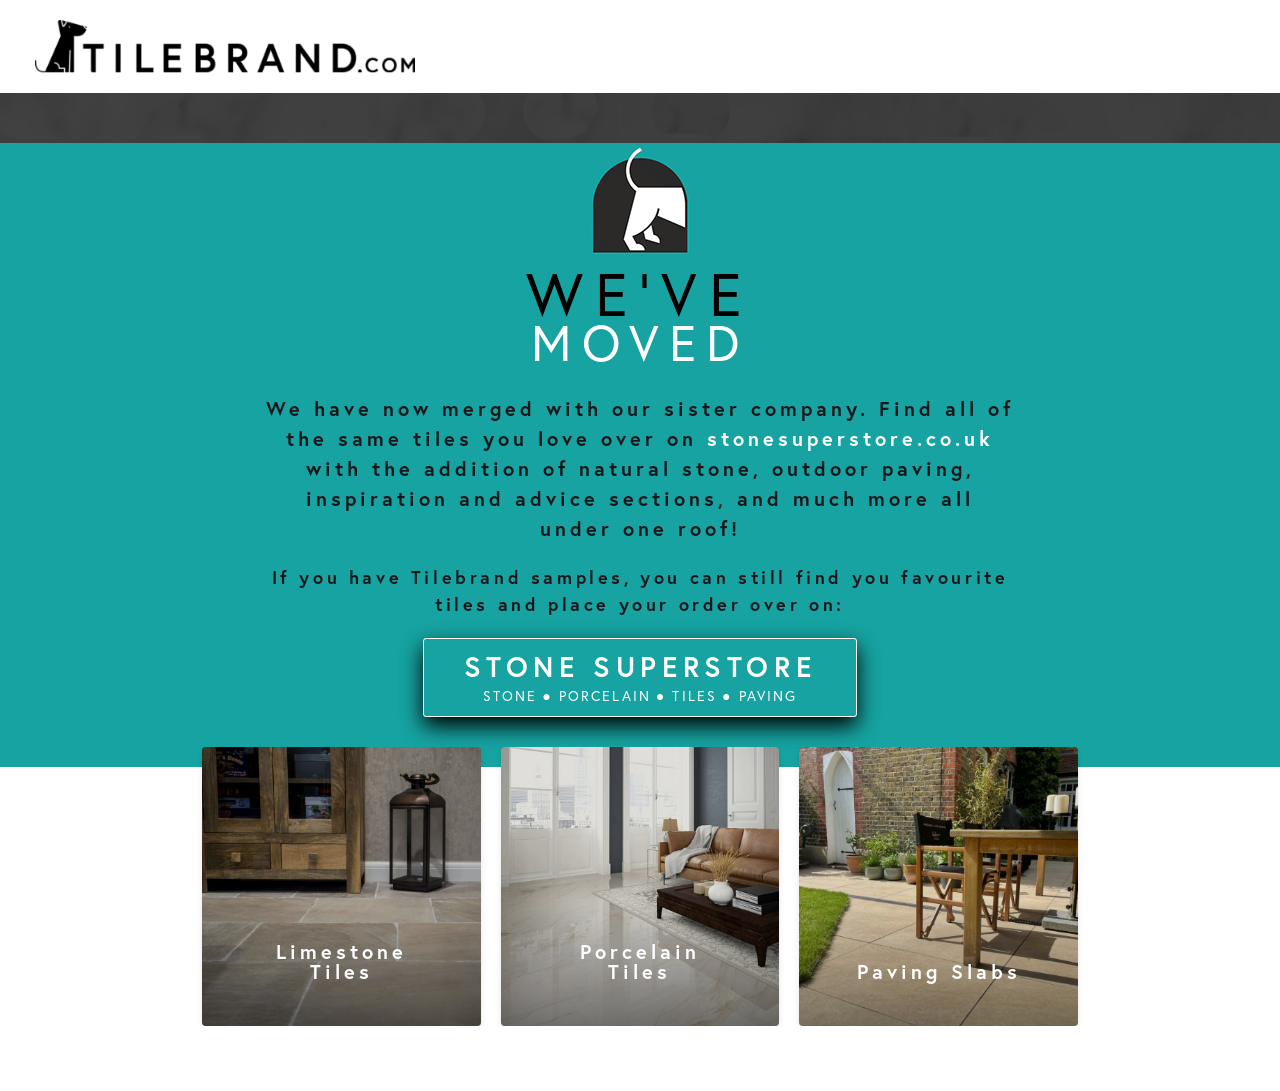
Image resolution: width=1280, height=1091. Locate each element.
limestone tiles (341, 962)
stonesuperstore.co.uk (850, 438)
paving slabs (939, 972)
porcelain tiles (640, 962)
